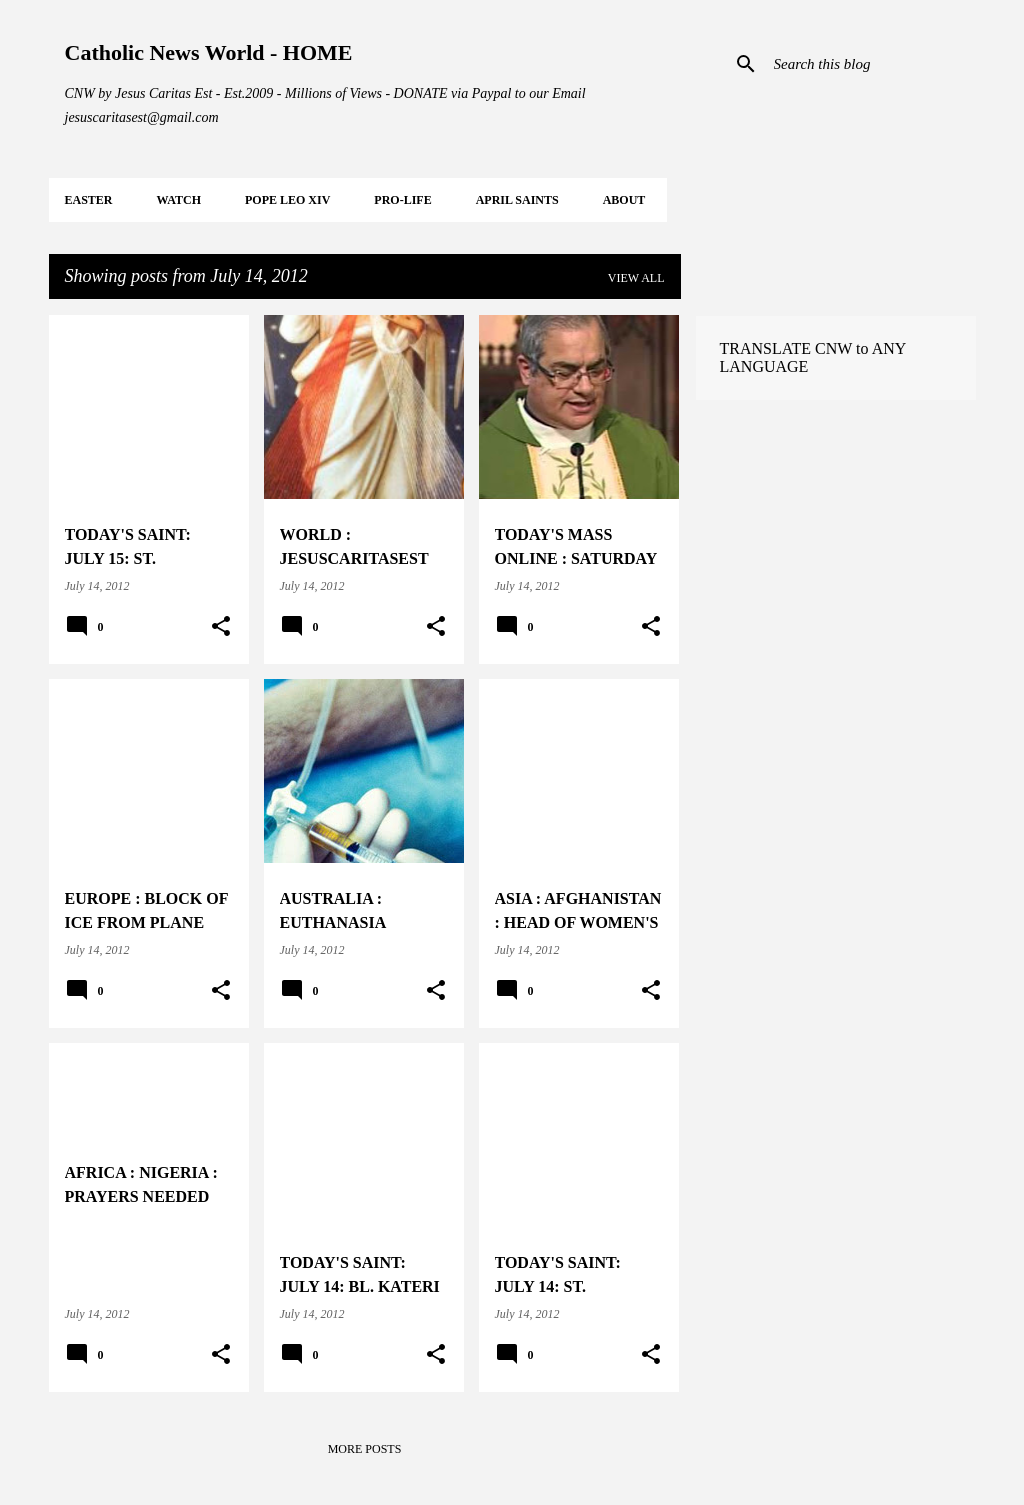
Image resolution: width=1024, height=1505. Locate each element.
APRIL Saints (517, 200)
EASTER (89, 200)
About (624, 200)
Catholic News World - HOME (209, 52)
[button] (221, 627)
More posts (365, 1449)
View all (636, 278)
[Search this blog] (871, 64)
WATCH (179, 200)
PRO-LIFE (402, 200)
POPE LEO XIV (287, 200)
